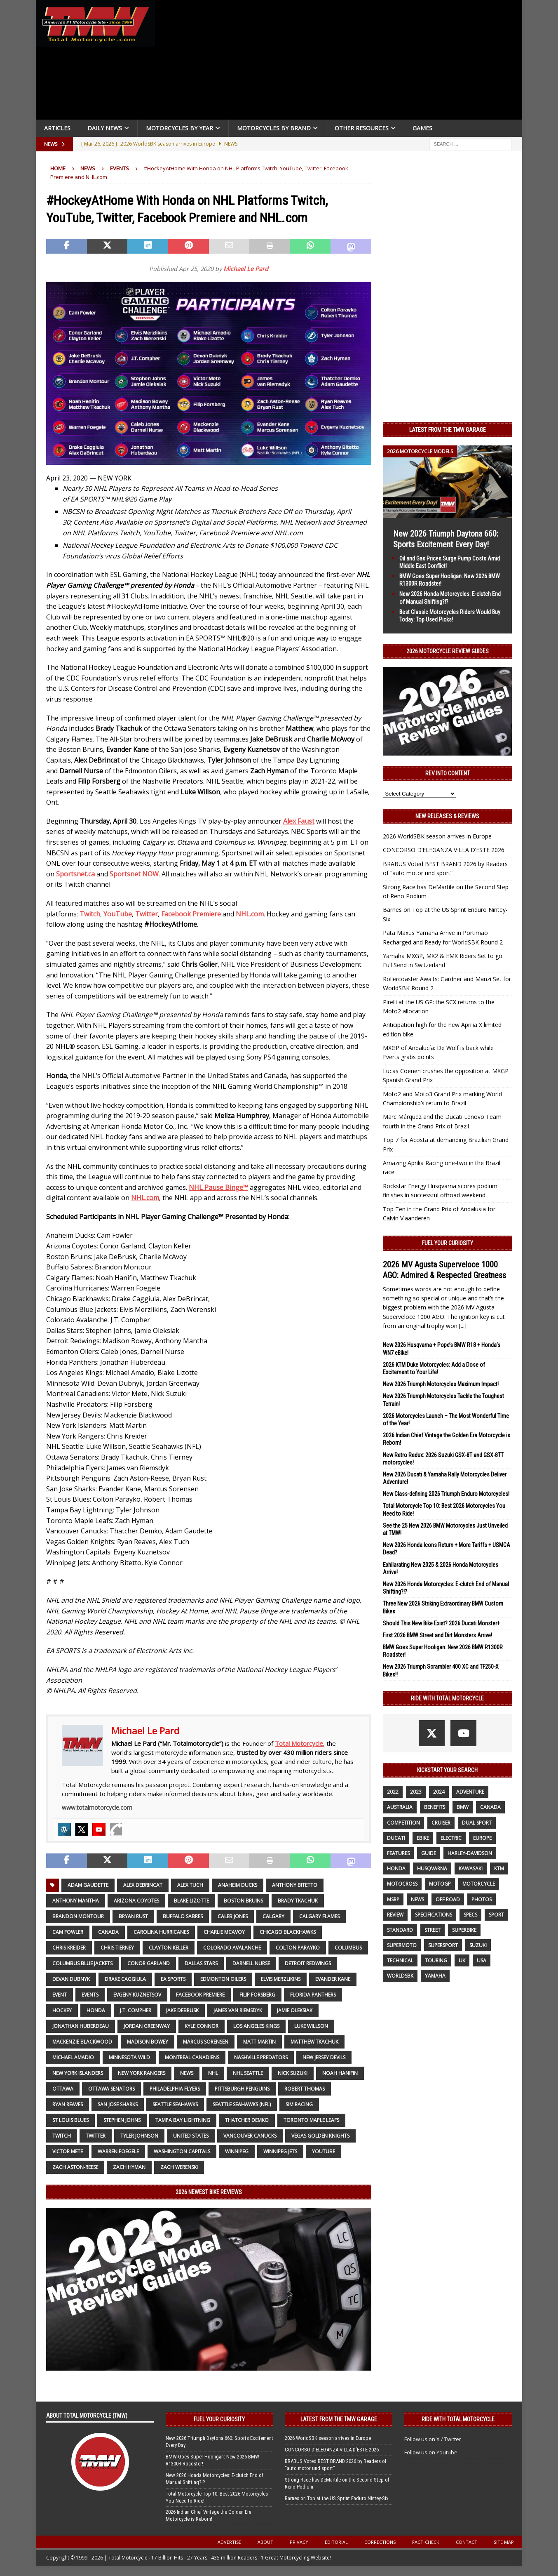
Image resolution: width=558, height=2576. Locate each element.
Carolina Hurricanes (161, 1932)
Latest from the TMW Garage (447, 429)
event (59, 1994)
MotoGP (440, 1883)
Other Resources (362, 128)
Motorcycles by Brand (274, 128)
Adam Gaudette (88, 1884)
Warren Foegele (118, 2151)
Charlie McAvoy (224, 1932)
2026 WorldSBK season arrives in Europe (437, 836)
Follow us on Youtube (430, 2452)
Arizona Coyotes (136, 1900)
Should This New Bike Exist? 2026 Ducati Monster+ (441, 1623)
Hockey (62, 2010)
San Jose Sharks (118, 2104)
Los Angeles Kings (256, 2026)
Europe (482, 1837)
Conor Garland (148, 1963)
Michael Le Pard (245, 269)
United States (191, 2135)
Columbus (348, 1947)
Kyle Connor (201, 2026)
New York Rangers (141, 2073)
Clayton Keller (168, 1947)
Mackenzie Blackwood (82, 2041)
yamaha (435, 1975)
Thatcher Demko (247, 2120)
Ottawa (62, 2088)
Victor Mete (67, 2151)
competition (403, 1822)
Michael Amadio (73, 2057)
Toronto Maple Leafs (311, 2120)
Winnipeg (237, 2151)
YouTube (323, 2151)
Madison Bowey (147, 2041)
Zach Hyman (129, 2167)
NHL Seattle (248, 2073)
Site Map (504, 2542)
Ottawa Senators (111, 2088)
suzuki (478, 1945)
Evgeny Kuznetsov (137, 1994)
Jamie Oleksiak (294, 2010)
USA (481, 1960)
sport (496, 1914)
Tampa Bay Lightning (182, 2120)
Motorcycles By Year (179, 128)
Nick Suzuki (292, 2073)
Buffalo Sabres (183, 1916)
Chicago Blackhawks (288, 1932)
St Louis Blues (70, 2120)
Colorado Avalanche (232, 1947)
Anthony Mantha (75, 1900)
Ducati (396, 1837)
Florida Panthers (313, 1994)
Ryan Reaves (67, 2104)
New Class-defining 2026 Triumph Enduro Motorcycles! (446, 1494)
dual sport (477, 1822)
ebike (423, 1837)
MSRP (393, 1899)
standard (400, 1929)
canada (108, 1932)
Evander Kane (332, 1979)
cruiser (440, 1822)
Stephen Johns (122, 2120)
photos (481, 1899)
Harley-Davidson (470, 1853)
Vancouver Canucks (250, 2135)
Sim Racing (299, 2104)
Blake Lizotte (191, 1900)
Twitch (61, 2135)
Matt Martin (259, 2041)
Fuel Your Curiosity (447, 1243)
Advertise (229, 2542)
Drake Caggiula (125, 1979)
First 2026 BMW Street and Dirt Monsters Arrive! (437, 1635)
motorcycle (478, 1883)
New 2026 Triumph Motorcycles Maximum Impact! (441, 1384)
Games (422, 128)
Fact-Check (425, 2542)
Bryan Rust (133, 1916)
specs (470, 1914)
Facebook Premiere (200, 1994)
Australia (400, 1807)
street (432, 1929)
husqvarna (432, 1868)
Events (90, 1994)
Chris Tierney (117, 1947)
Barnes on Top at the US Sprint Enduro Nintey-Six (337, 2498)
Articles (57, 128)
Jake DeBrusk (182, 2010)
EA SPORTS (173, 1979)
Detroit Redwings (308, 1963)
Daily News (104, 128)
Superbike (464, 1929)
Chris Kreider (69, 1947)
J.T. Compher (135, 2010)
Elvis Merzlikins (280, 1979)
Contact (466, 2542)
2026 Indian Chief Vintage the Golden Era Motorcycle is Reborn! (208, 2515)
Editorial (336, 2542)
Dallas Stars (201, 1963)
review (395, 1914)
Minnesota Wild (129, 2057)
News (87, 168)
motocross (402, 1883)
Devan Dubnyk (71, 1979)
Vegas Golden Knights (320, 2135)
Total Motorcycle (299, 1743)
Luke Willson (311, 2026)
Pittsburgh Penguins (242, 2088)
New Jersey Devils (323, 2057)
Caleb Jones (233, 1916)
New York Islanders (77, 2073)
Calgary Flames (319, 1916)
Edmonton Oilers (223, 1979)
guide (428, 1853)
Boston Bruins (243, 1900)
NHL (213, 2073)
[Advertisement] (341, 62)
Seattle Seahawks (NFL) (242, 2104)
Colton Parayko (298, 1947)
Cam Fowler (67, 1932)
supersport (443, 1945)
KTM (499, 1868)
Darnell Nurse (251, 1963)
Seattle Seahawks (175, 2104)
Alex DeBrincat (142, 1884)
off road (448, 1899)
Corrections (380, 2542)
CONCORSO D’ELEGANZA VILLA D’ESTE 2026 (443, 850)
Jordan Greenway (147, 2026)
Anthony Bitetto (294, 1884)
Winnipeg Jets (280, 2151)
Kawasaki (471, 1868)
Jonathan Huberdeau (80, 2026)
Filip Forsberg (257, 1994)
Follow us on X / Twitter (432, 2439)
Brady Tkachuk (298, 1900)
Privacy (299, 2542)
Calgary (273, 1916)
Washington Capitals (182, 2151)
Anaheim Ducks (237, 1884)
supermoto (402, 1945)
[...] (463, 1326)
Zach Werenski (179, 2167)
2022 (393, 1791)
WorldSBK (400, 1975)
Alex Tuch (190, 1884)
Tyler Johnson (139, 2135)
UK (462, 1960)
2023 (416, 1791)
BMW (463, 1807)
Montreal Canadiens (192, 2057)
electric (451, 1837)
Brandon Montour (78, 1916)
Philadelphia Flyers (175, 2088)
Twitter (96, 2135)
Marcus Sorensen (205, 2041)
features (398, 1853)
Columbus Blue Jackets (82, 1963)
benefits (434, 1807)
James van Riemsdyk (237, 2010)
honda (96, 2010)
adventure (470, 1791)
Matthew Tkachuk (314, 2041)
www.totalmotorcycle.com (97, 1807)
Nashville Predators (261, 2057)
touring (436, 1960)
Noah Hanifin (340, 2073)
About (265, 2542)
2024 (439, 1791)
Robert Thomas (304, 2088)
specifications (433, 1914)
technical (400, 1960)
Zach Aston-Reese (75, 2167)
